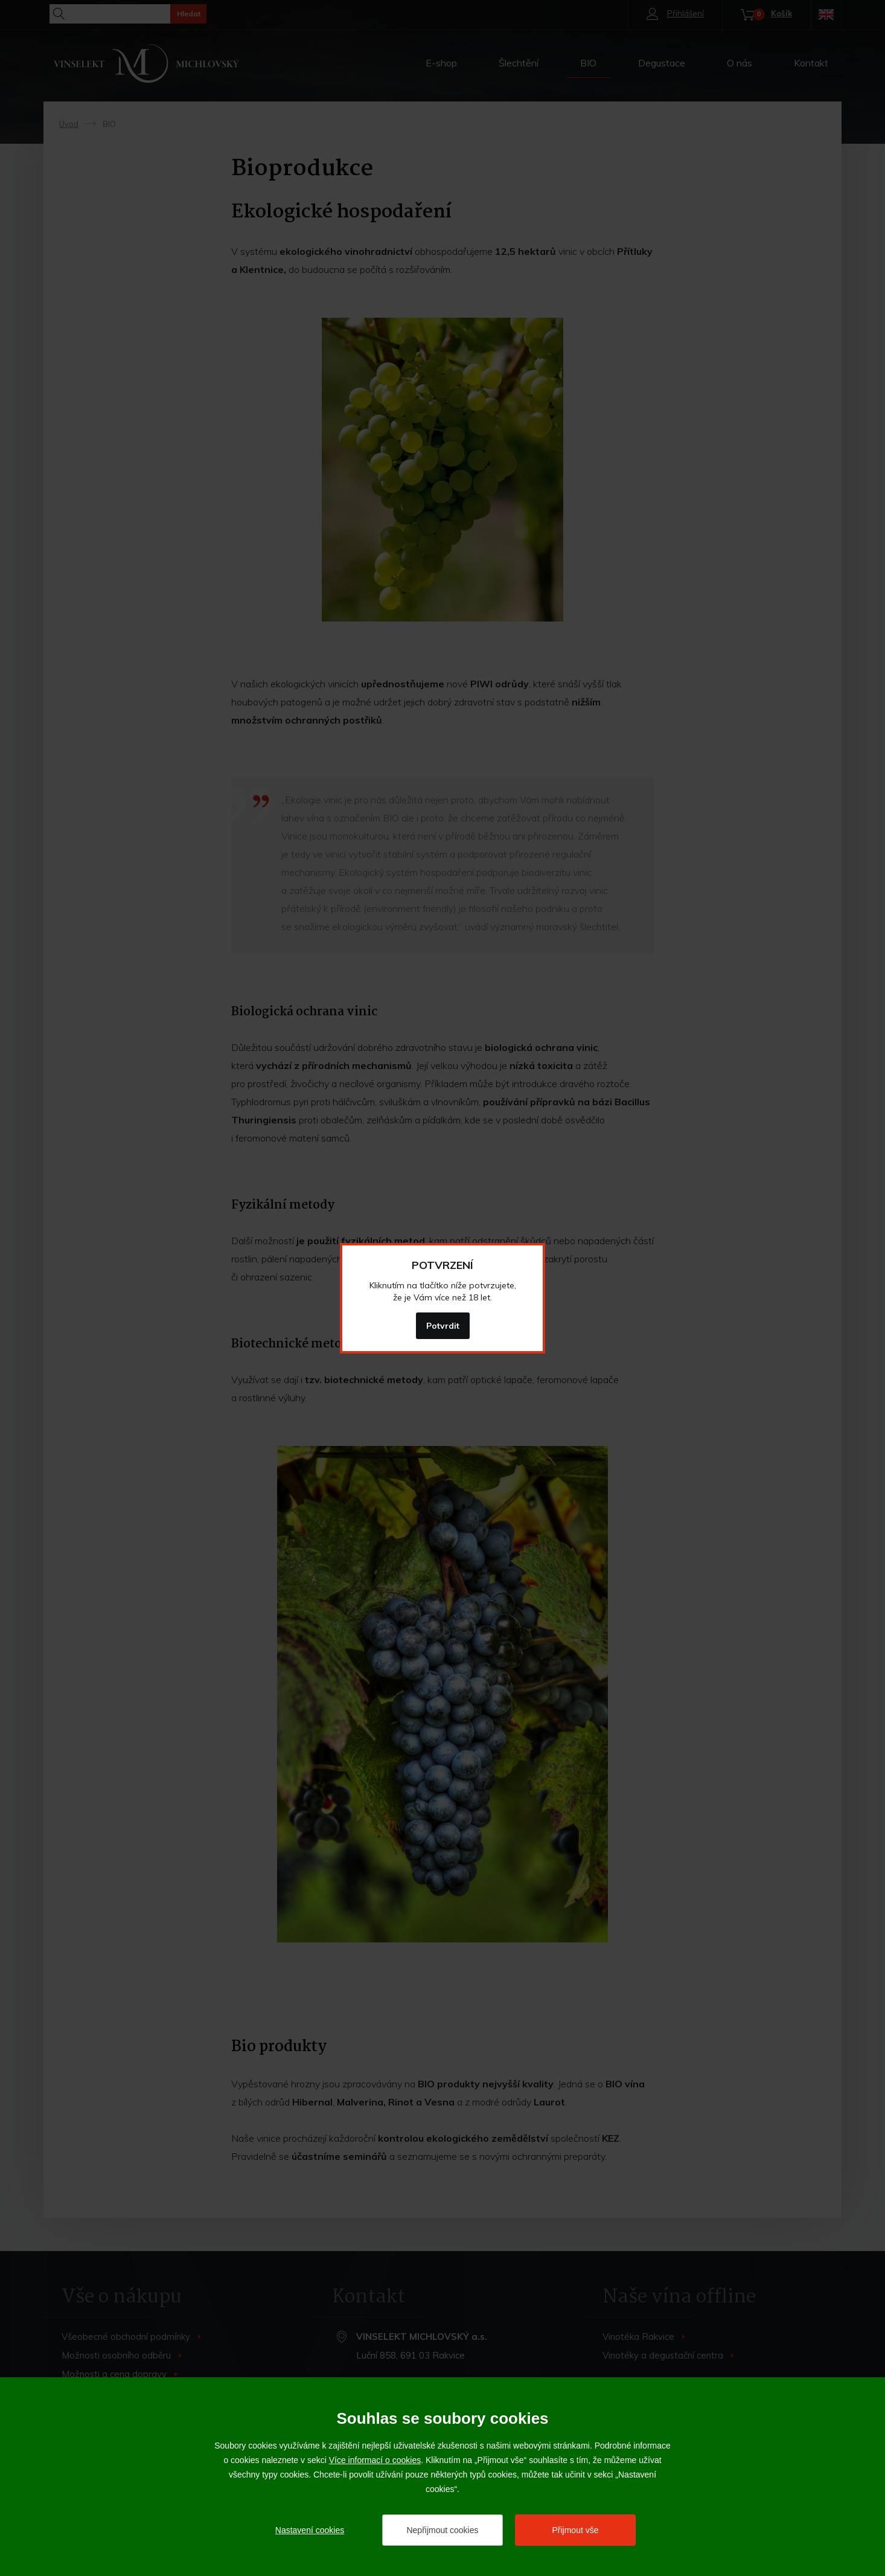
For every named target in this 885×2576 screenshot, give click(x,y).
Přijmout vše (575, 2530)
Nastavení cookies (309, 2530)
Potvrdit (442, 1325)
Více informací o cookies (375, 2460)
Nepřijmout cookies (442, 2530)
